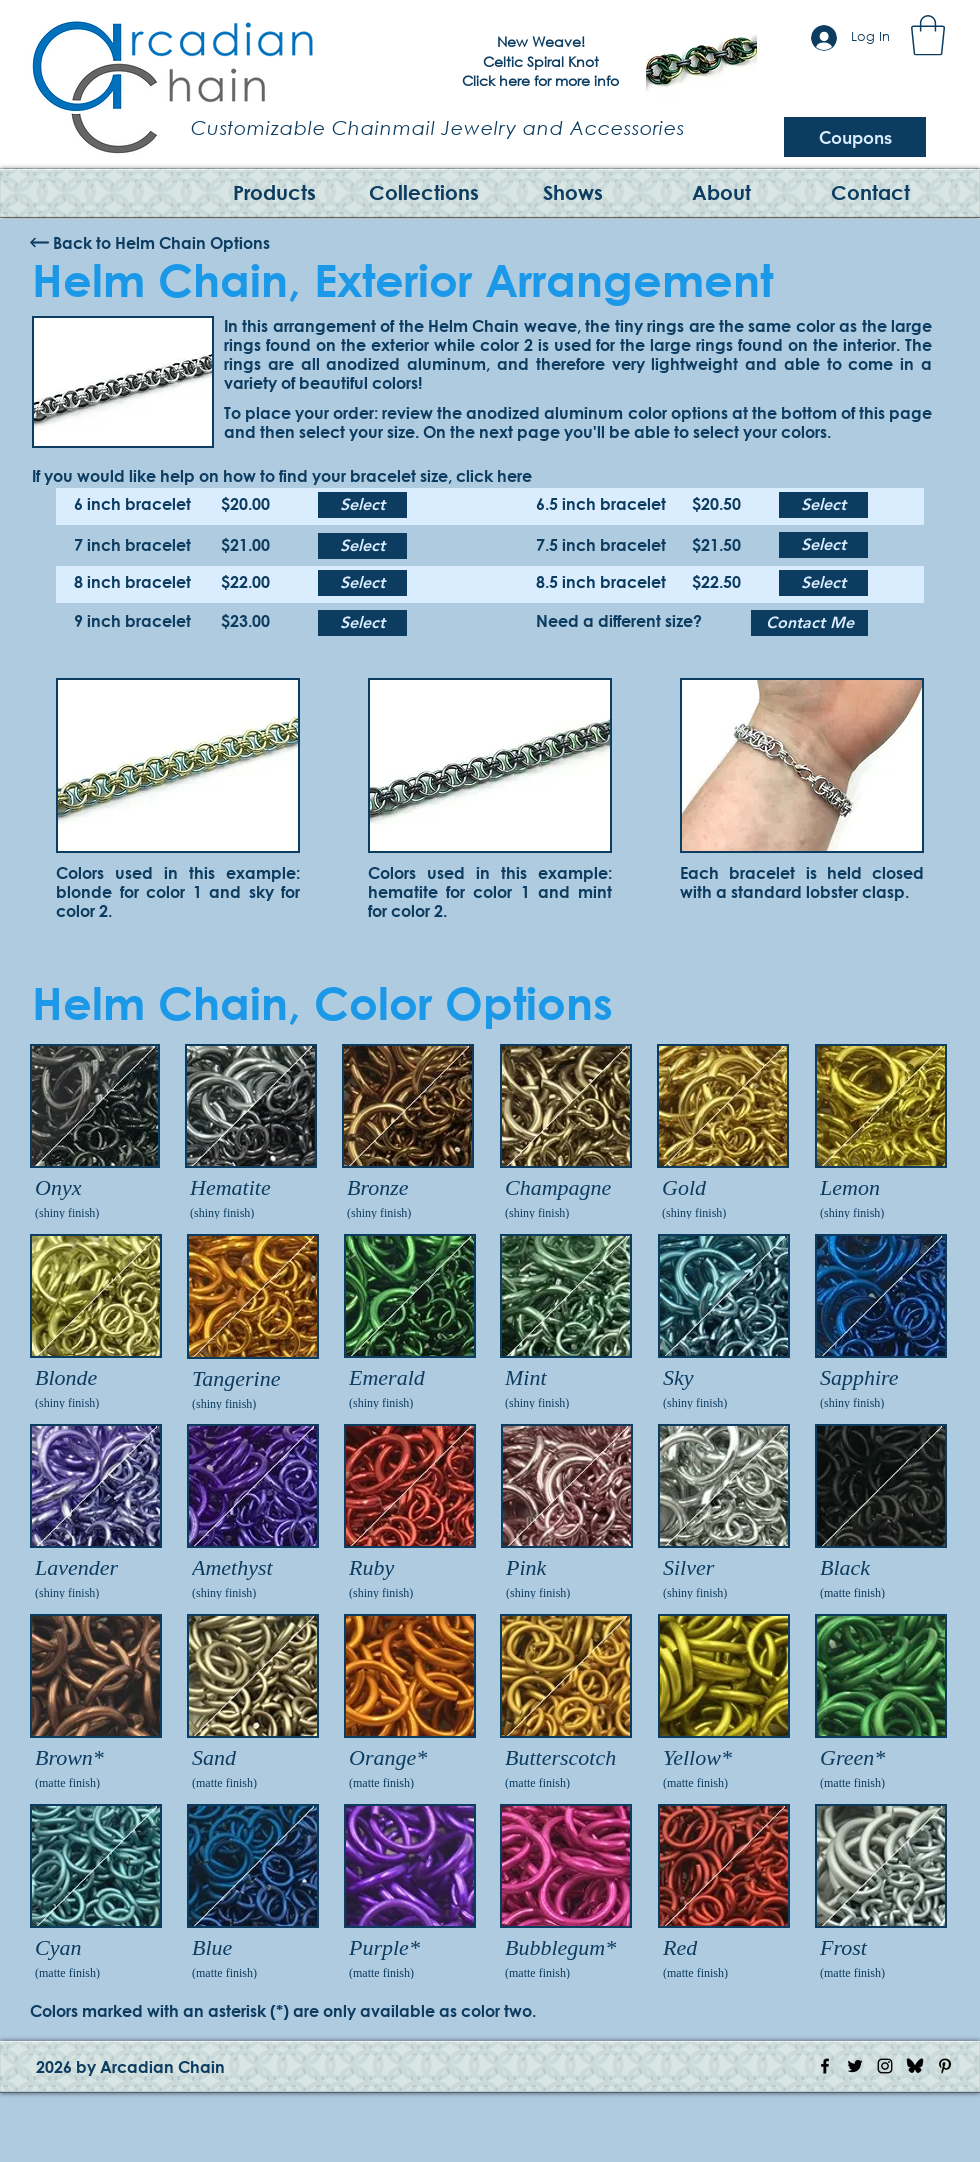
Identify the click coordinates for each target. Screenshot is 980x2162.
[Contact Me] (809, 623)
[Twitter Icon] (855, 2066)
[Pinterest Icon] (945, 2066)
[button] (928, 35)
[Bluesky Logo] (915, 2066)
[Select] (362, 505)
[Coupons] (855, 137)
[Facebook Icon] (825, 2066)
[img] (95, 1134)
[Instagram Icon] (885, 2066)
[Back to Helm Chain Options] (161, 243)
